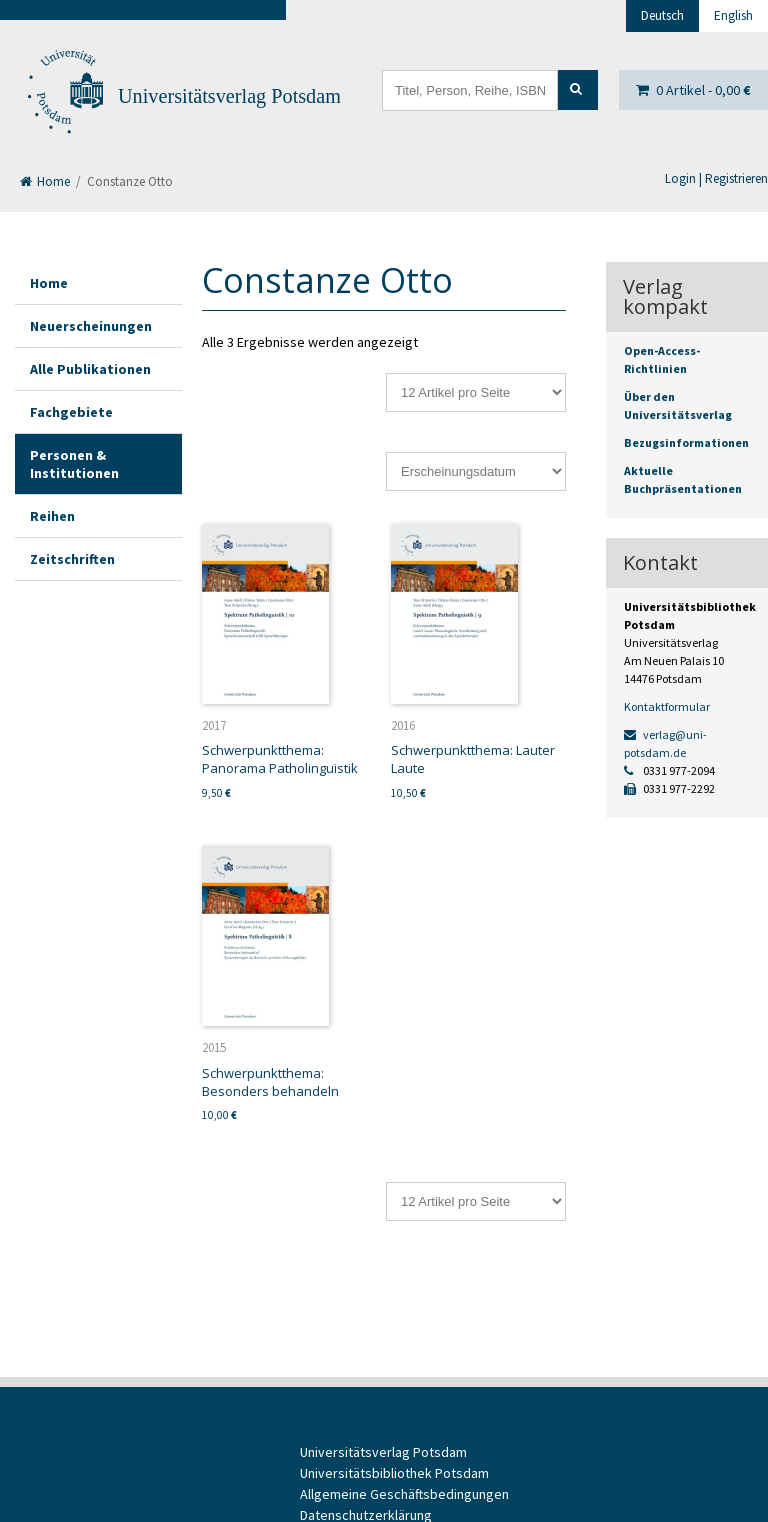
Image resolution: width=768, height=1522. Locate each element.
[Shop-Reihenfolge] (476, 471)
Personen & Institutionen (74, 464)
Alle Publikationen (90, 369)
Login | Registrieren (716, 178)
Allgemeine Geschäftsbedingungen (404, 1494)
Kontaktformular (667, 706)
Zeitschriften (72, 559)
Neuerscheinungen (91, 326)
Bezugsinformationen (686, 442)
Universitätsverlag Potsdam (229, 96)
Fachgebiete (71, 412)
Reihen (52, 516)
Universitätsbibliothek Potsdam (394, 1473)
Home (45, 181)
